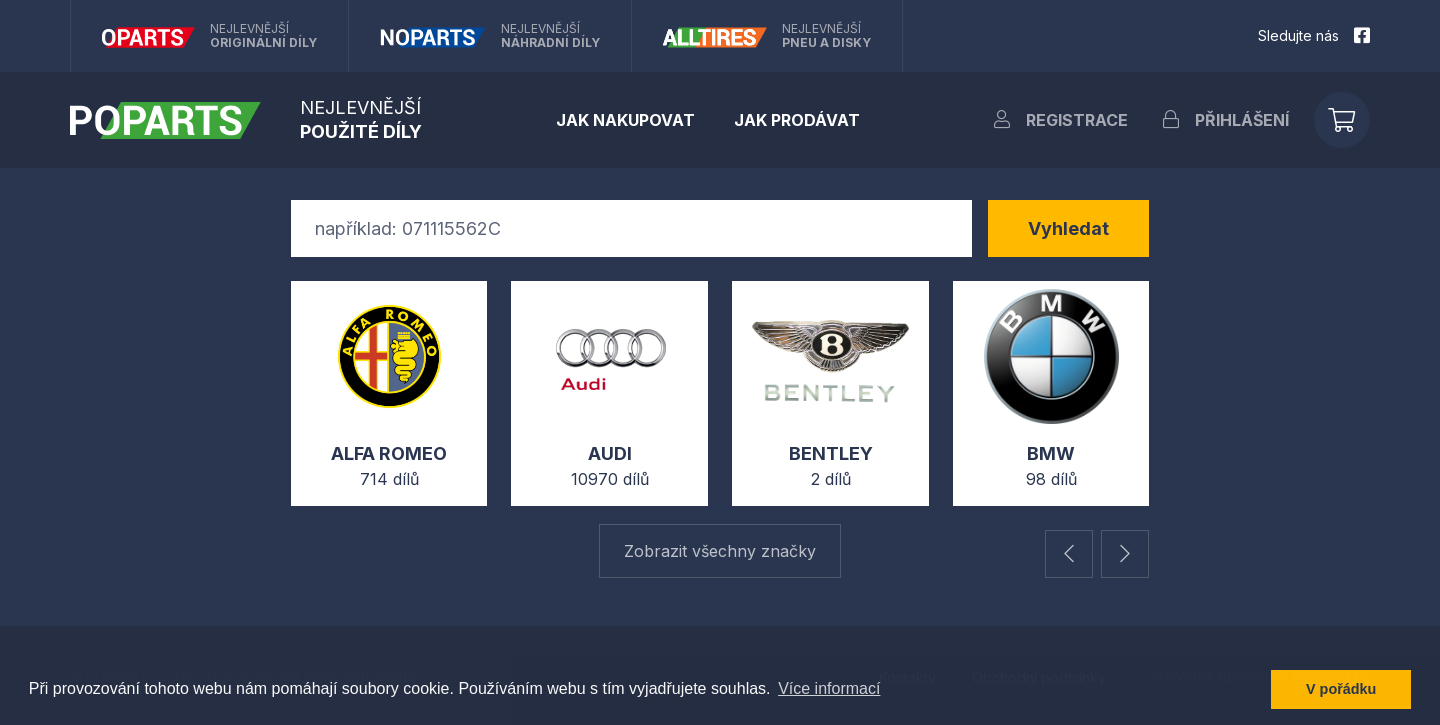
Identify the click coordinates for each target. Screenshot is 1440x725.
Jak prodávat (797, 120)
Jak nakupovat (625, 120)
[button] (1069, 554)
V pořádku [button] (1341, 689)
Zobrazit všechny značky (720, 551)
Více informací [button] (829, 688)
